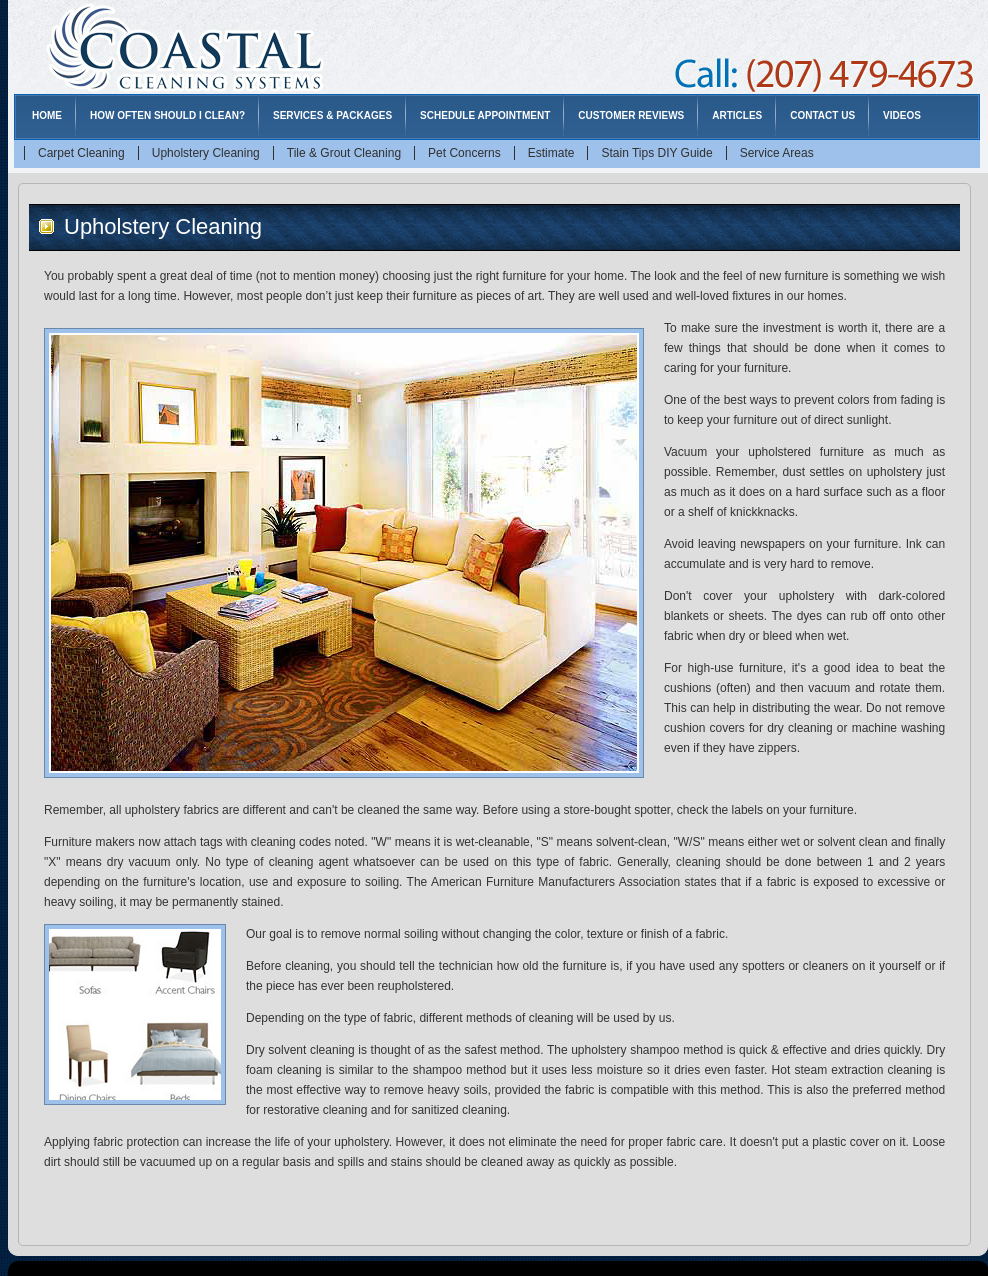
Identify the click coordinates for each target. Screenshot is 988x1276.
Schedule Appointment (485, 115)
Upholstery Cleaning (206, 153)
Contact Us (822, 115)
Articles (737, 115)
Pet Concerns (464, 153)
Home (47, 115)
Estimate (551, 153)
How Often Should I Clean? (167, 115)
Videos (902, 115)
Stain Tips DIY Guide (656, 153)
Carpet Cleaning (81, 153)
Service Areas (777, 153)
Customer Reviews (631, 115)
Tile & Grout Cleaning (344, 153)
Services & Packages (332, 115)
